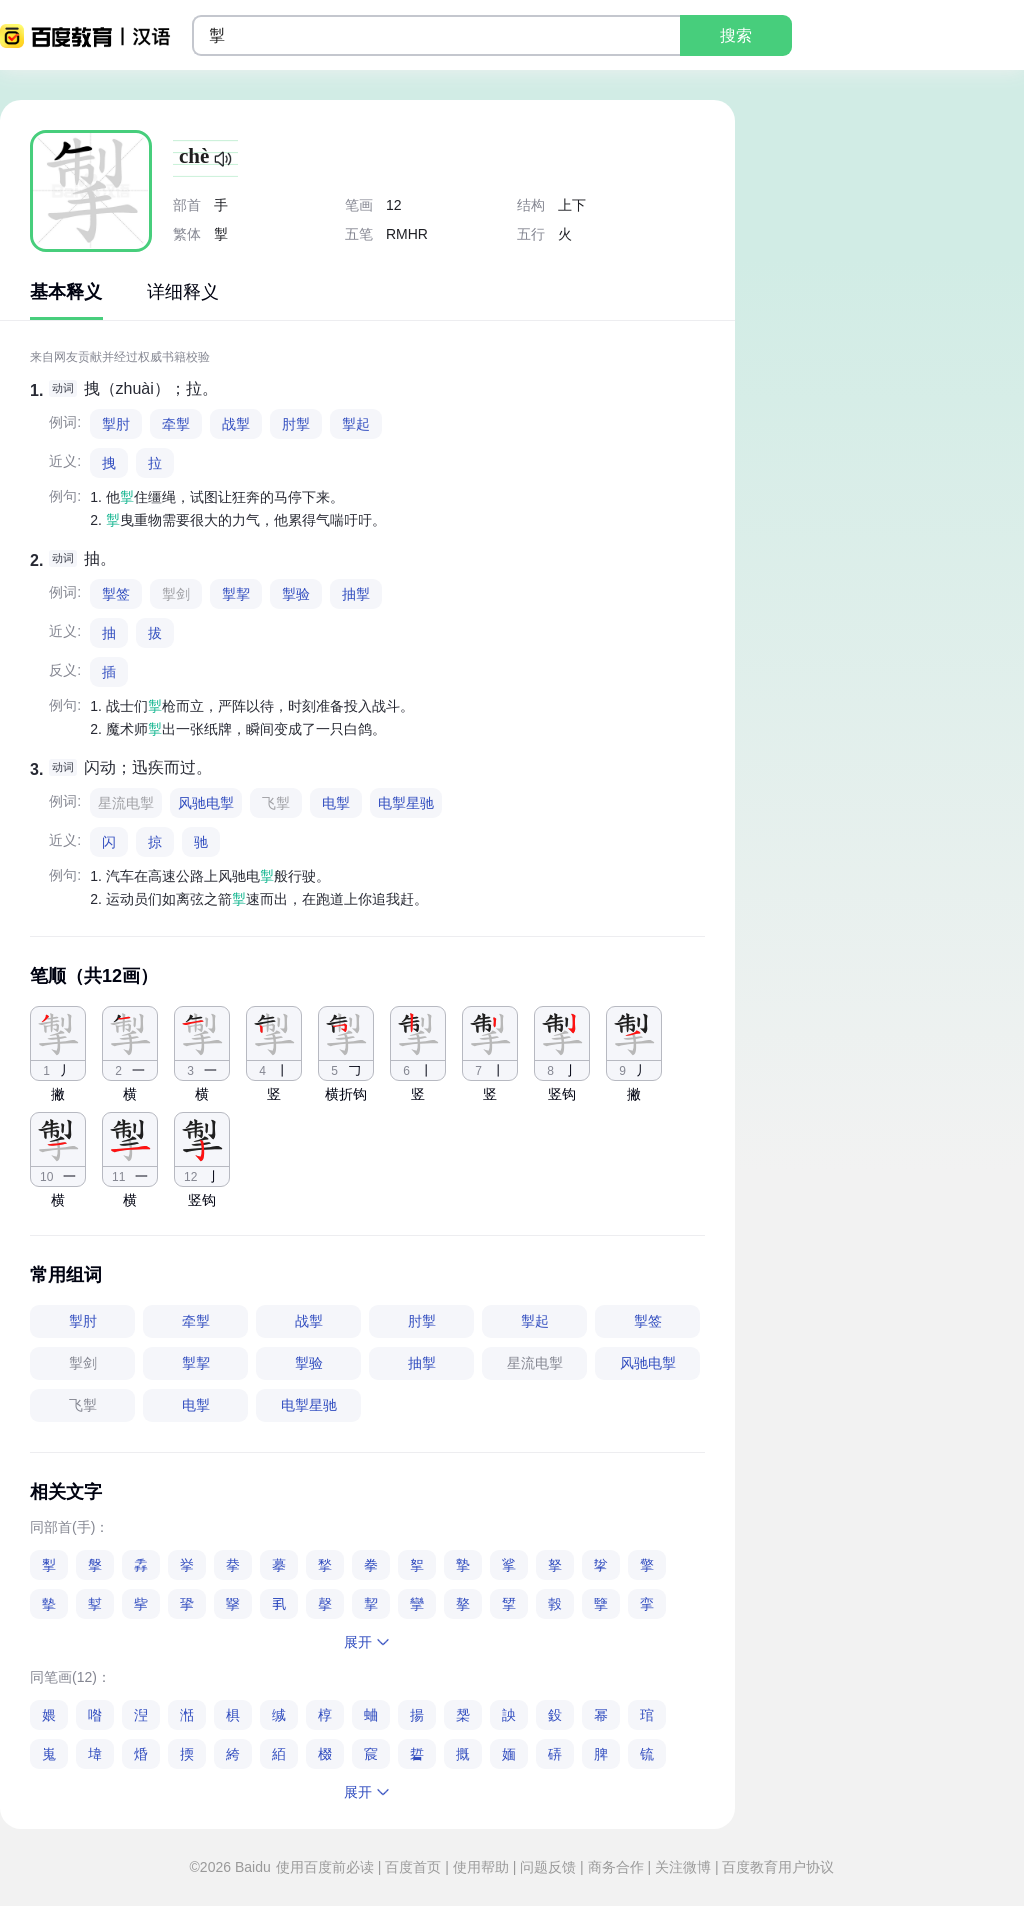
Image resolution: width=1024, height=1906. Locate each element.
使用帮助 (481, 1867)
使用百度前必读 (327, 1867)
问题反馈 (548, 1867)
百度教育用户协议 (777, 1867)
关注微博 (683, 1867)
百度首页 (413, 1867)
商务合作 (616, 1867)
